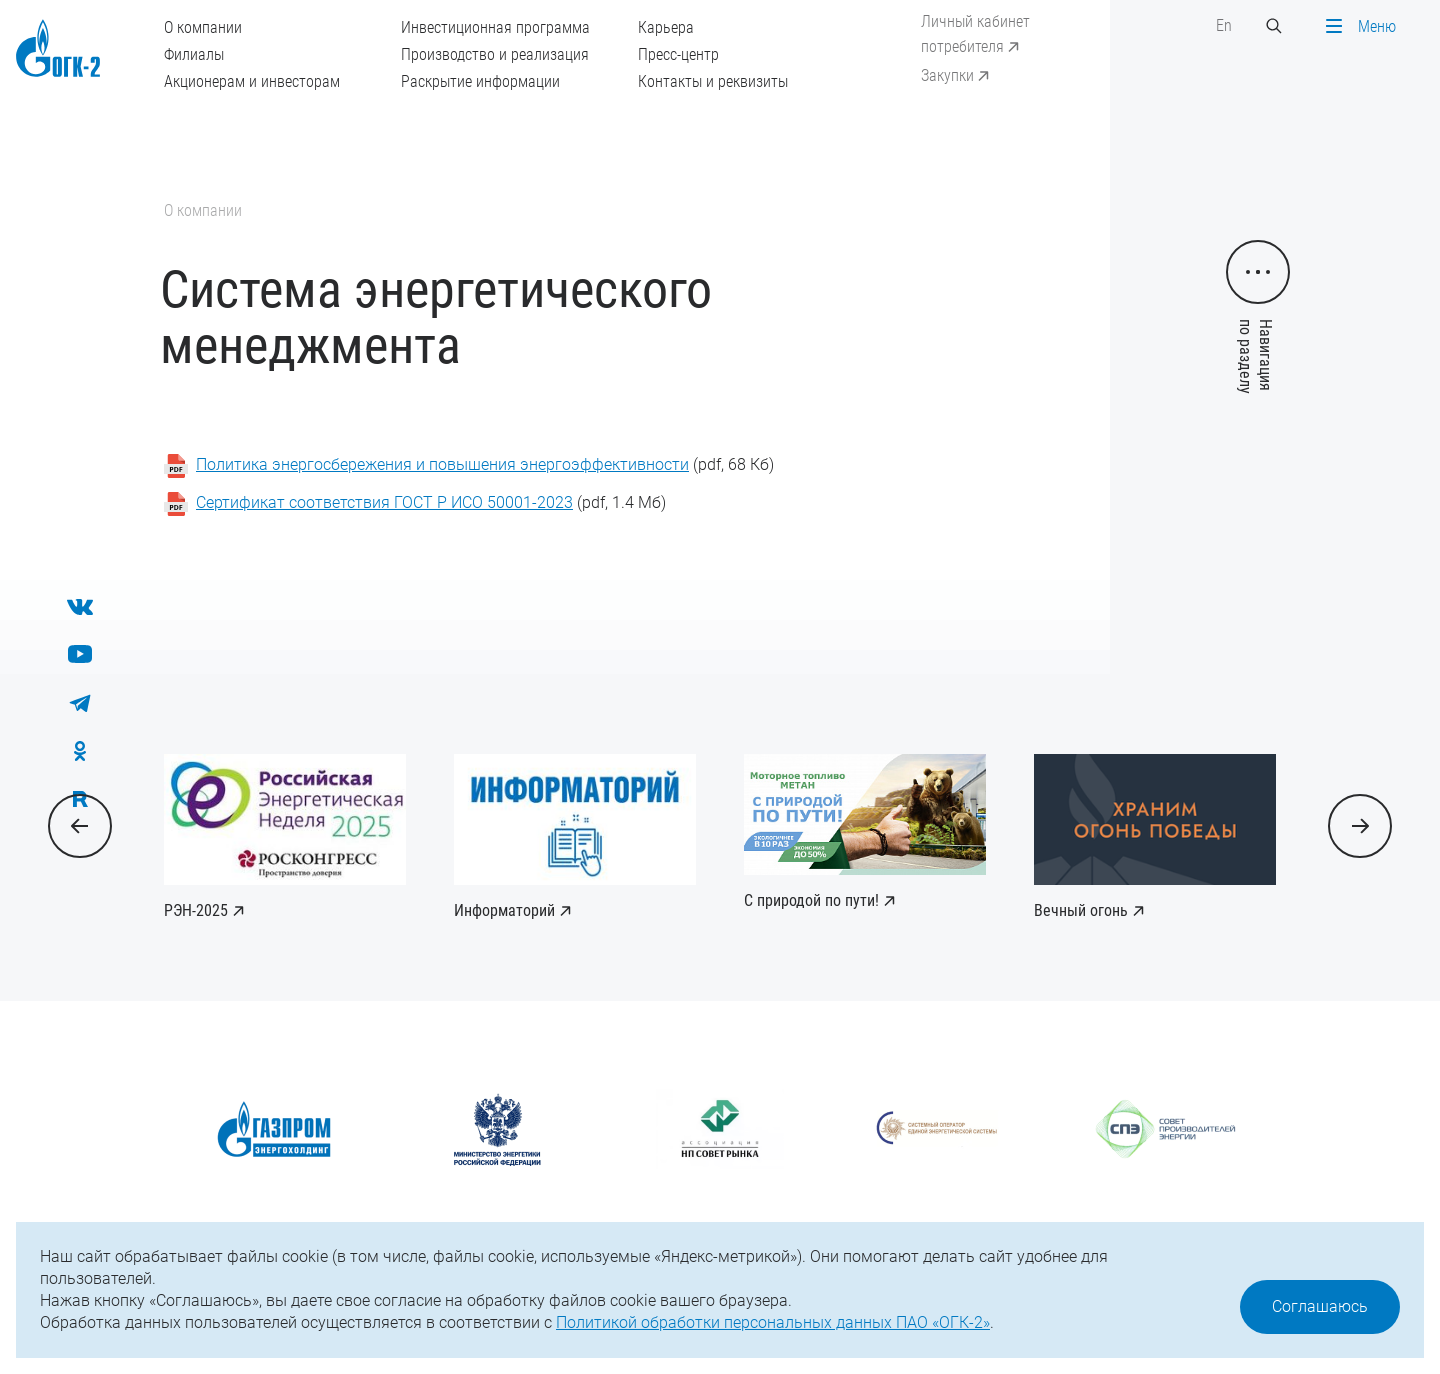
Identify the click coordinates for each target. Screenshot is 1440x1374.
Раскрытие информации (480, 81)
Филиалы (194, 54)
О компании (203, 27)
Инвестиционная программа (495, 27)
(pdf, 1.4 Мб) (431, 502)
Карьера (666, 27)
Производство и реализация (495, 54)
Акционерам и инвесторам (252, 81)
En (1224, 25)
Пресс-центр (678, 54)
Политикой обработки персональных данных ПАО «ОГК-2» (773, 1322)
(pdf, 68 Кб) (485, 464)
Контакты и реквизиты (713, 81)
